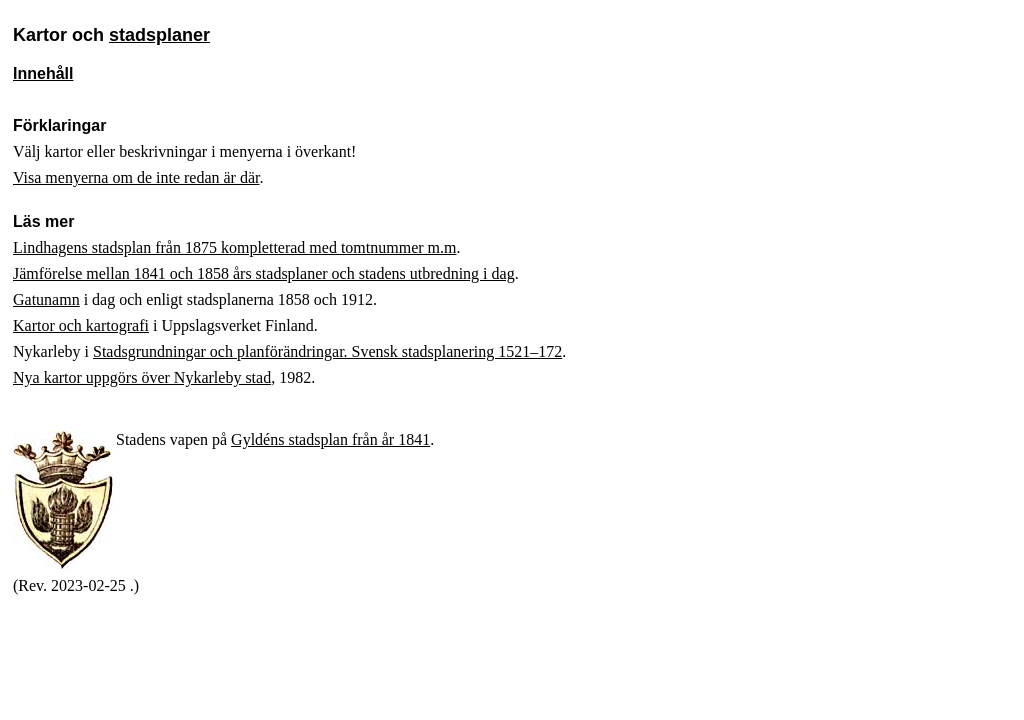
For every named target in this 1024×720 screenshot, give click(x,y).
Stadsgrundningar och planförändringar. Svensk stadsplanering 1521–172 (327, 351)
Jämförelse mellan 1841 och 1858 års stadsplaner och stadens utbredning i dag (264, 273)
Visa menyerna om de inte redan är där (136, 177)
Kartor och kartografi (81, 325)
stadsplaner (159, 35)
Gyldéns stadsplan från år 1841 (330, 439)
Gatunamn (46, 299)
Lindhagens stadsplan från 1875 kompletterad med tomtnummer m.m (234, 247)
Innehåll (43, 73)
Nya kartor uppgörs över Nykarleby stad (142, 377)
